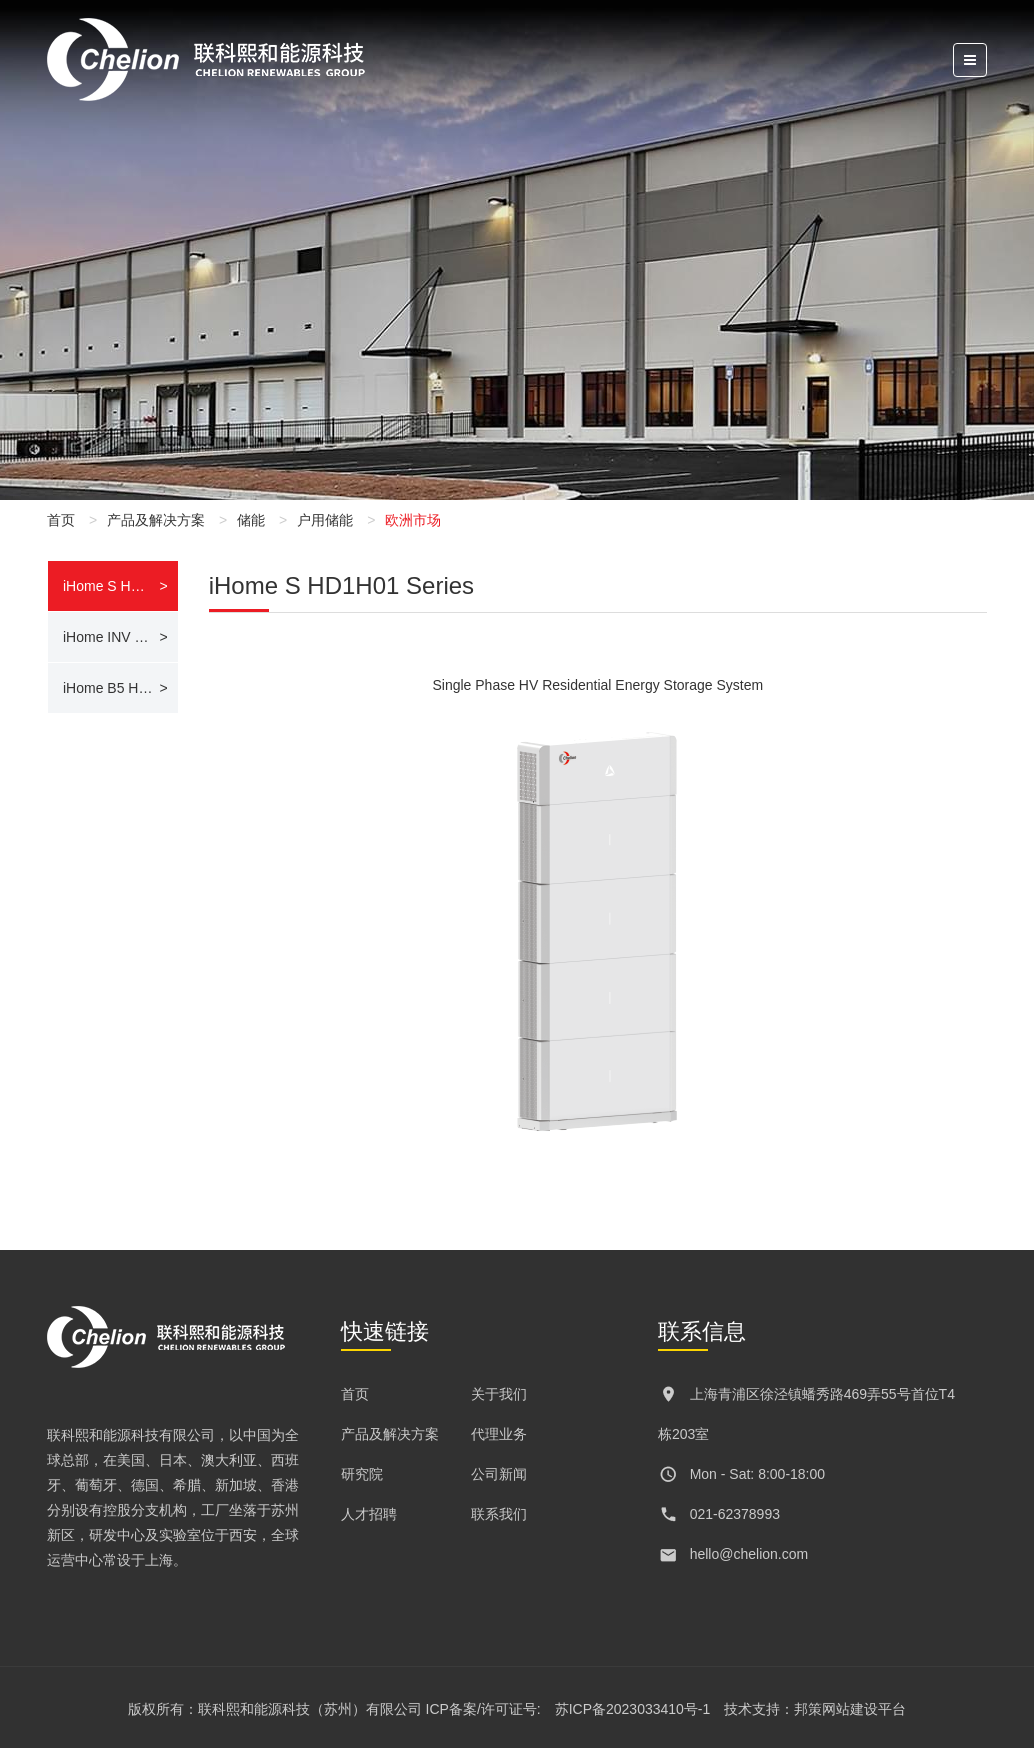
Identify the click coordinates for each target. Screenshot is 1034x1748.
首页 (61, 520)
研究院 (362, 1474)
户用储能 (325, 520)
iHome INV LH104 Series (120, 637)
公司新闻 (499, 1474)
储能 (251, 520)
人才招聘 (369, 1514)
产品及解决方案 (156, 520)
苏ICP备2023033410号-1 (633, 1709)
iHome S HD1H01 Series (120, 586)
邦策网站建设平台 (850, 1709)
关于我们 (499, 1394)
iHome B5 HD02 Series (120, 688)
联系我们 (499, 1514)
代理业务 (499, 1434)
